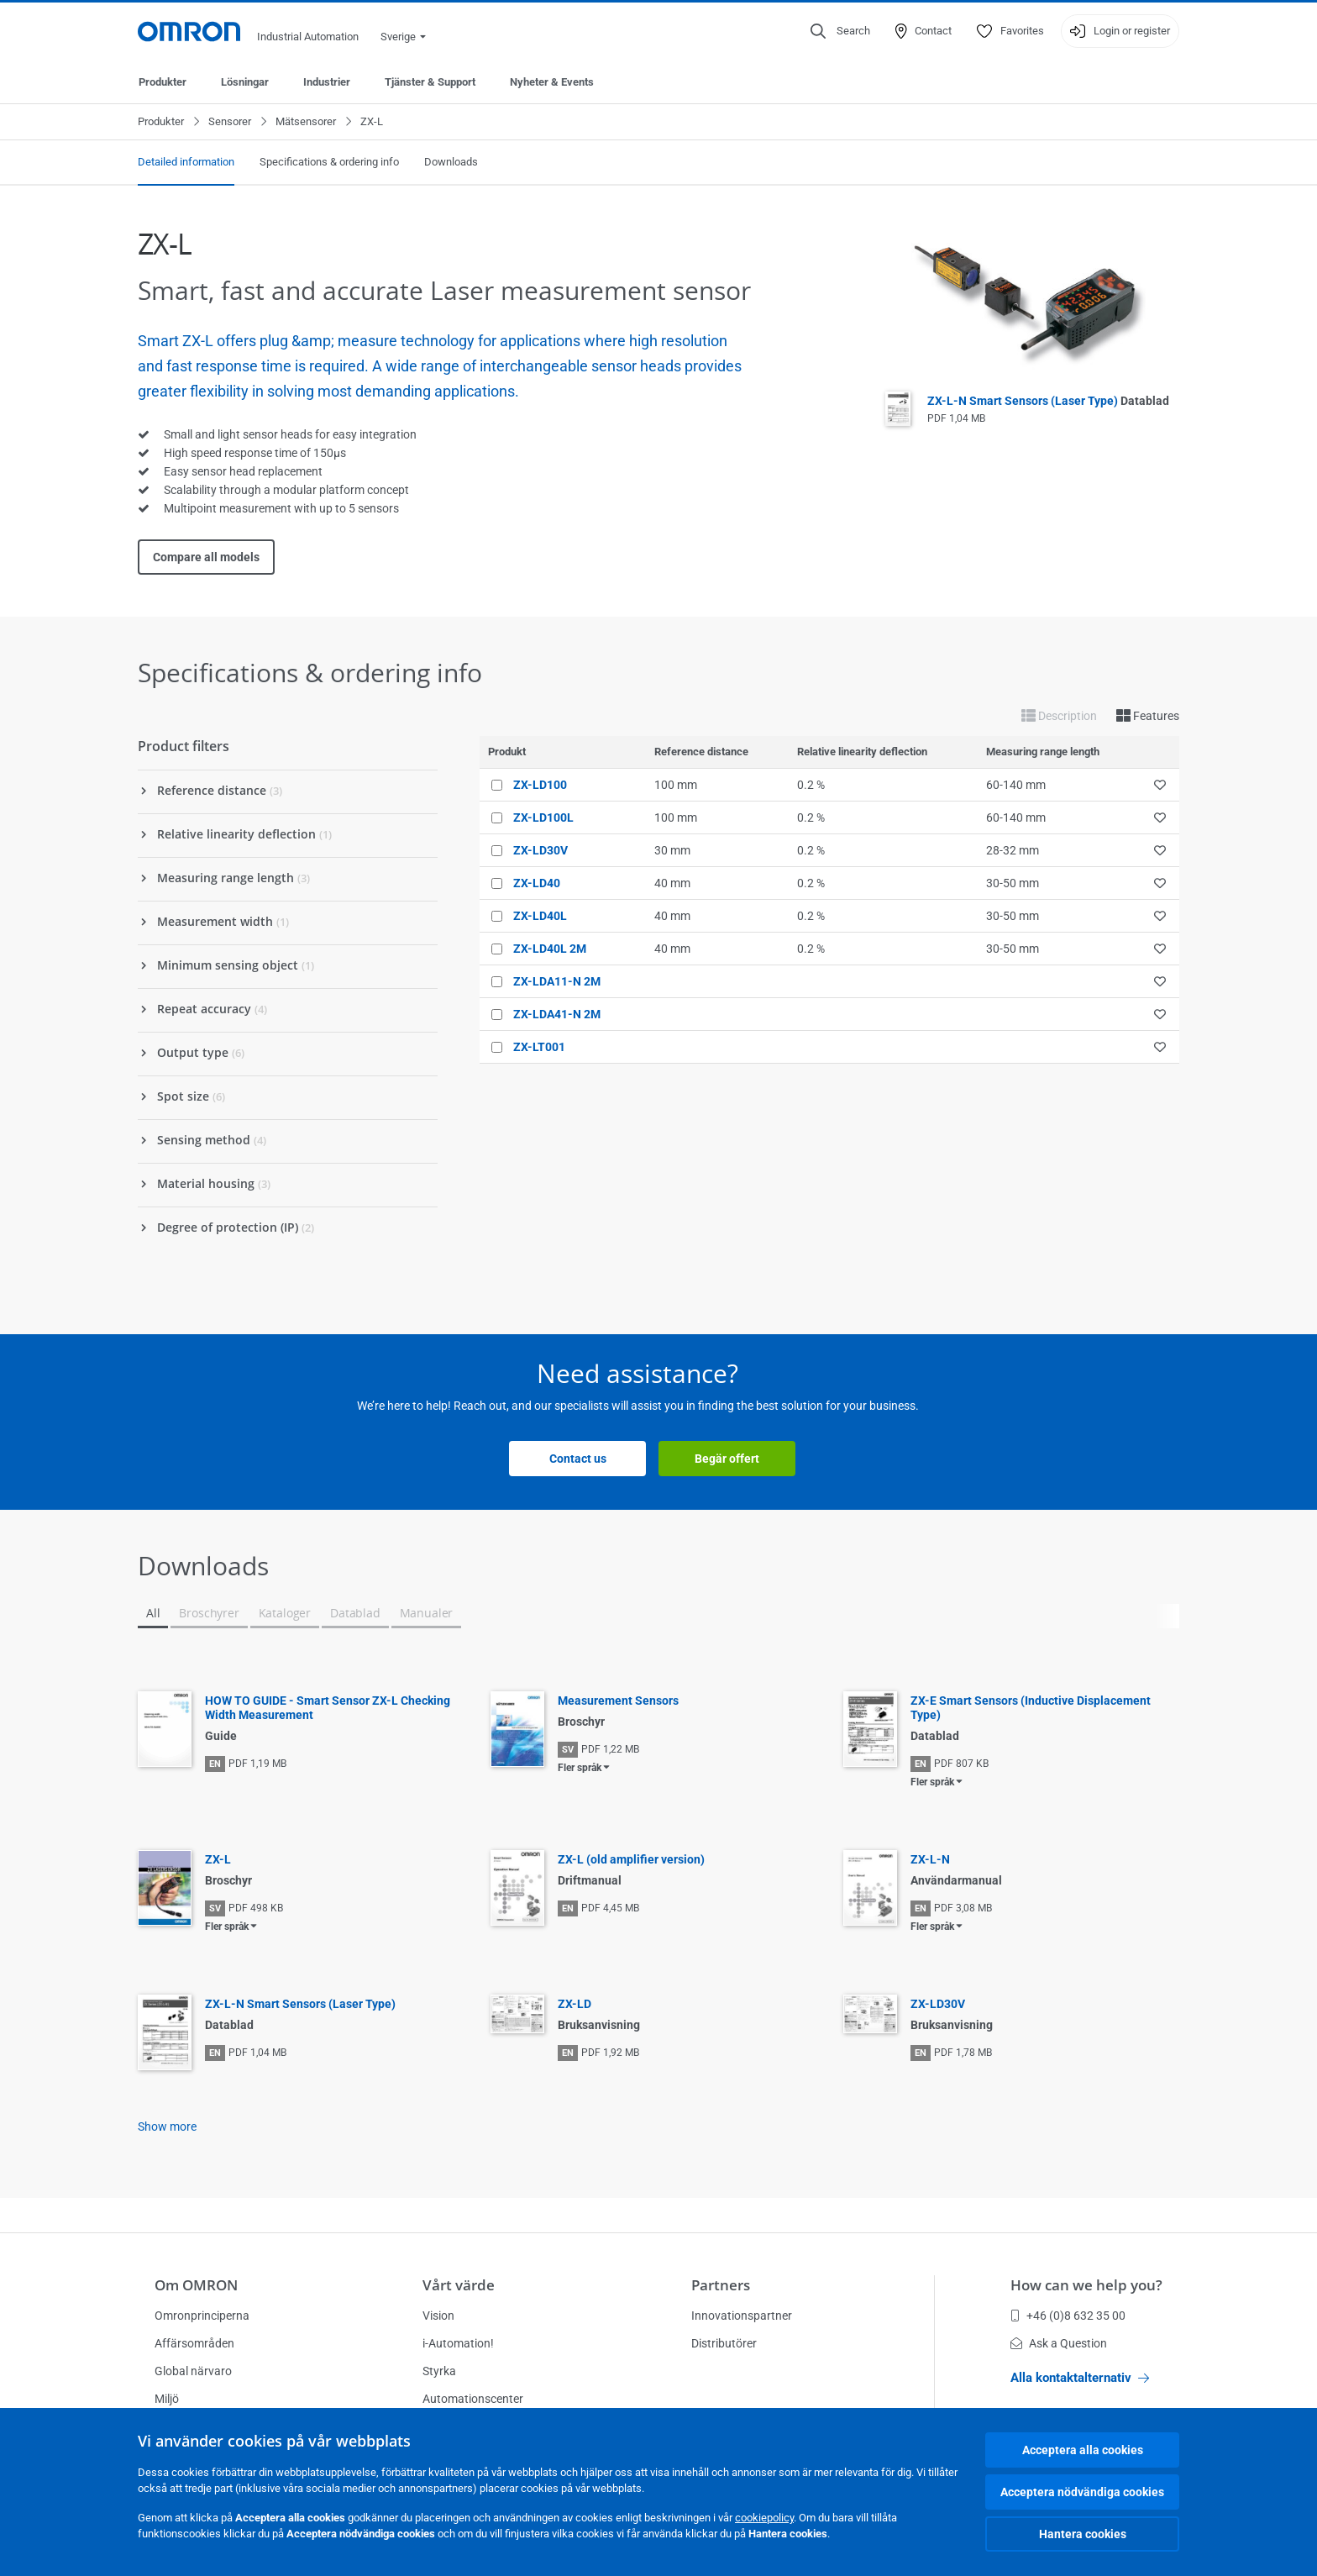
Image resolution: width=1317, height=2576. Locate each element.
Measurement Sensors (618, 1700)
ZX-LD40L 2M (549, 948)
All (153, 1613)
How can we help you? (1086, 2285)
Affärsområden (194, 2343)
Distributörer (724, 2343)
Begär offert (727, 1458)
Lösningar (245, 82)
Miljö (167, 2398)
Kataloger (285, 1613)
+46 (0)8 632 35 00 (1067, 2315)
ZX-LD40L (540, 916)
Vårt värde (458, 2285)
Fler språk (579, 1768)
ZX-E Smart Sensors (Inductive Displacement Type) (1030, 1708)
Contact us (577, 1458)
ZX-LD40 (536, 883)
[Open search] (840, 31)
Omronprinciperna (202, 2315)
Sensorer (229, 121)
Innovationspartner (741, 2315)
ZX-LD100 (540, 784)
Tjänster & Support (430, 82)
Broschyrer (209, 1613)
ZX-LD (574, 2004)
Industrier (326, 82)
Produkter (162, 82)
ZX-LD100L (543, 817)
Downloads (451, 161)
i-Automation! (458, 2343)
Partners (720, 2285)
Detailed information (186, 161)
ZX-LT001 (539, 1047)
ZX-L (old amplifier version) (631, 1859)
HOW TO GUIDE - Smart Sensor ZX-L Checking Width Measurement (327, 1708)
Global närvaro (193, 2371)
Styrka (439, 2371)
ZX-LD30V (540, 850)
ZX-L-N (930, 1859)
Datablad (355, 1613)
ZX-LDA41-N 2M (557, 1014)
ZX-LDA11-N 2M (557, 981)
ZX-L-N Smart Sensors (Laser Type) (1048, 400)
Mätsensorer (305, 121)
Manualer (427, 1613)
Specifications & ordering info (329, 161)
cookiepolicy (764, 2517)
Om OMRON (196, 2285)
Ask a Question (1058, 2343)
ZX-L (218, 1859)
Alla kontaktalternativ (1079, 2377)
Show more (167, 2126)
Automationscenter (472, 2398)
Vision (438, 2315)
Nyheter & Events (552, 82)
